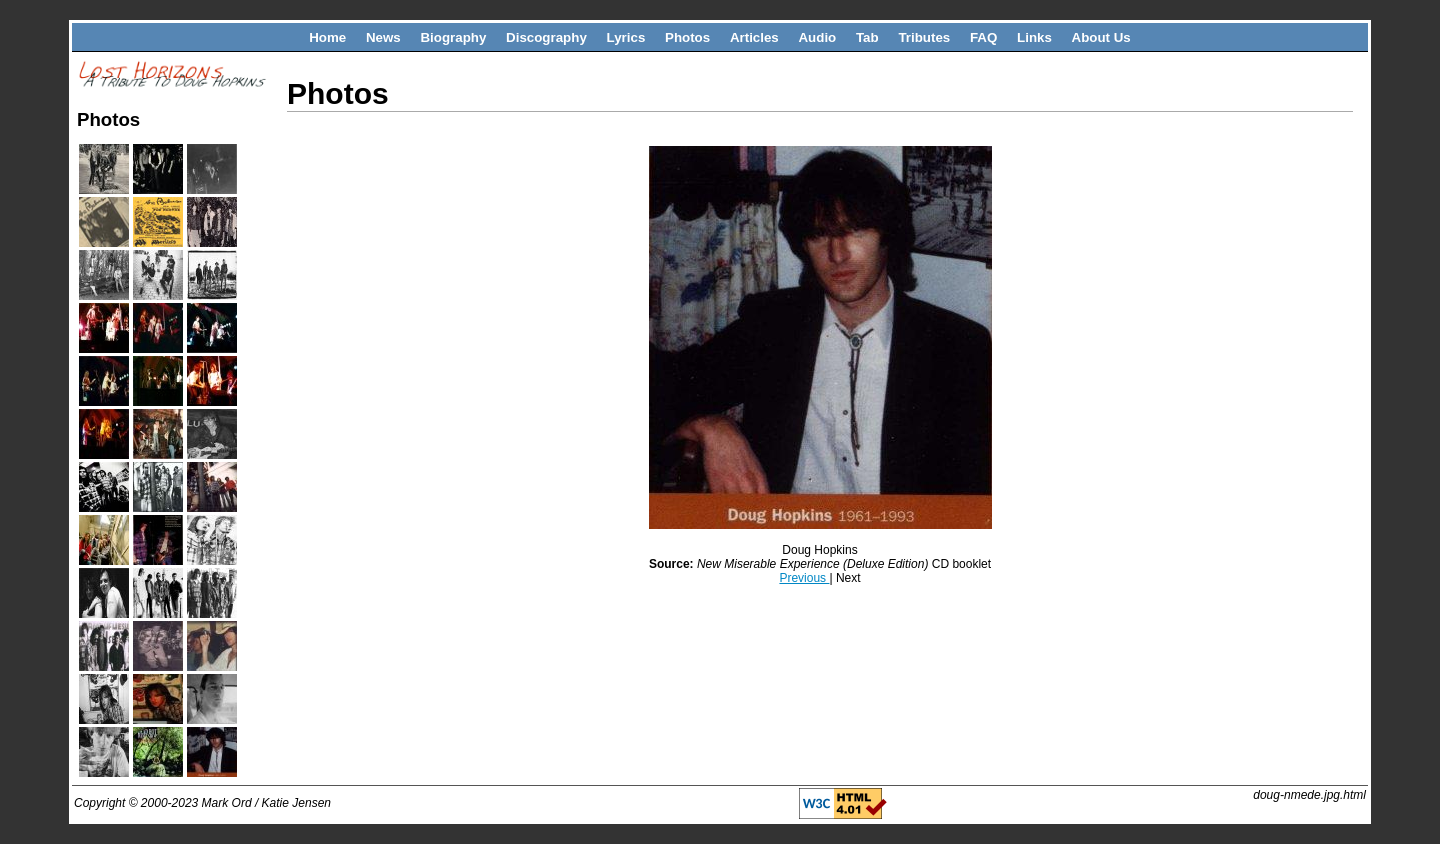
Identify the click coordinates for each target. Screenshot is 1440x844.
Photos (687, 37)
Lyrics (626, 37)
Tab (867, 37)
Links (1034, 37)
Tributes (924, 37)
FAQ (983, 37)
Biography (453, 37)
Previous (804, 578)
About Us (1101, 37)
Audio (817, 37)
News (383, 37)
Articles (754, 37)
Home (327, 37)
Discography (546, 37)
